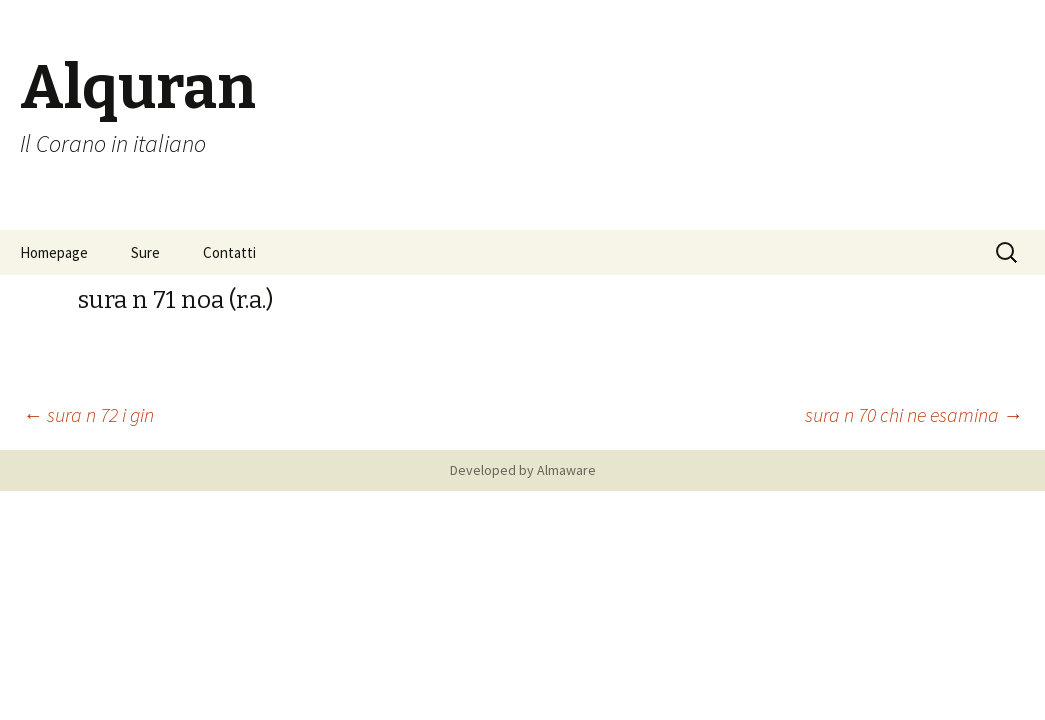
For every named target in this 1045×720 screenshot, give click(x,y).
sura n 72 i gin (88, 414)
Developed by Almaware (523, 470)
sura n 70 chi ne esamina (914, 414)
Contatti (229, 252)
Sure (145, 252)
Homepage (54, 252)
